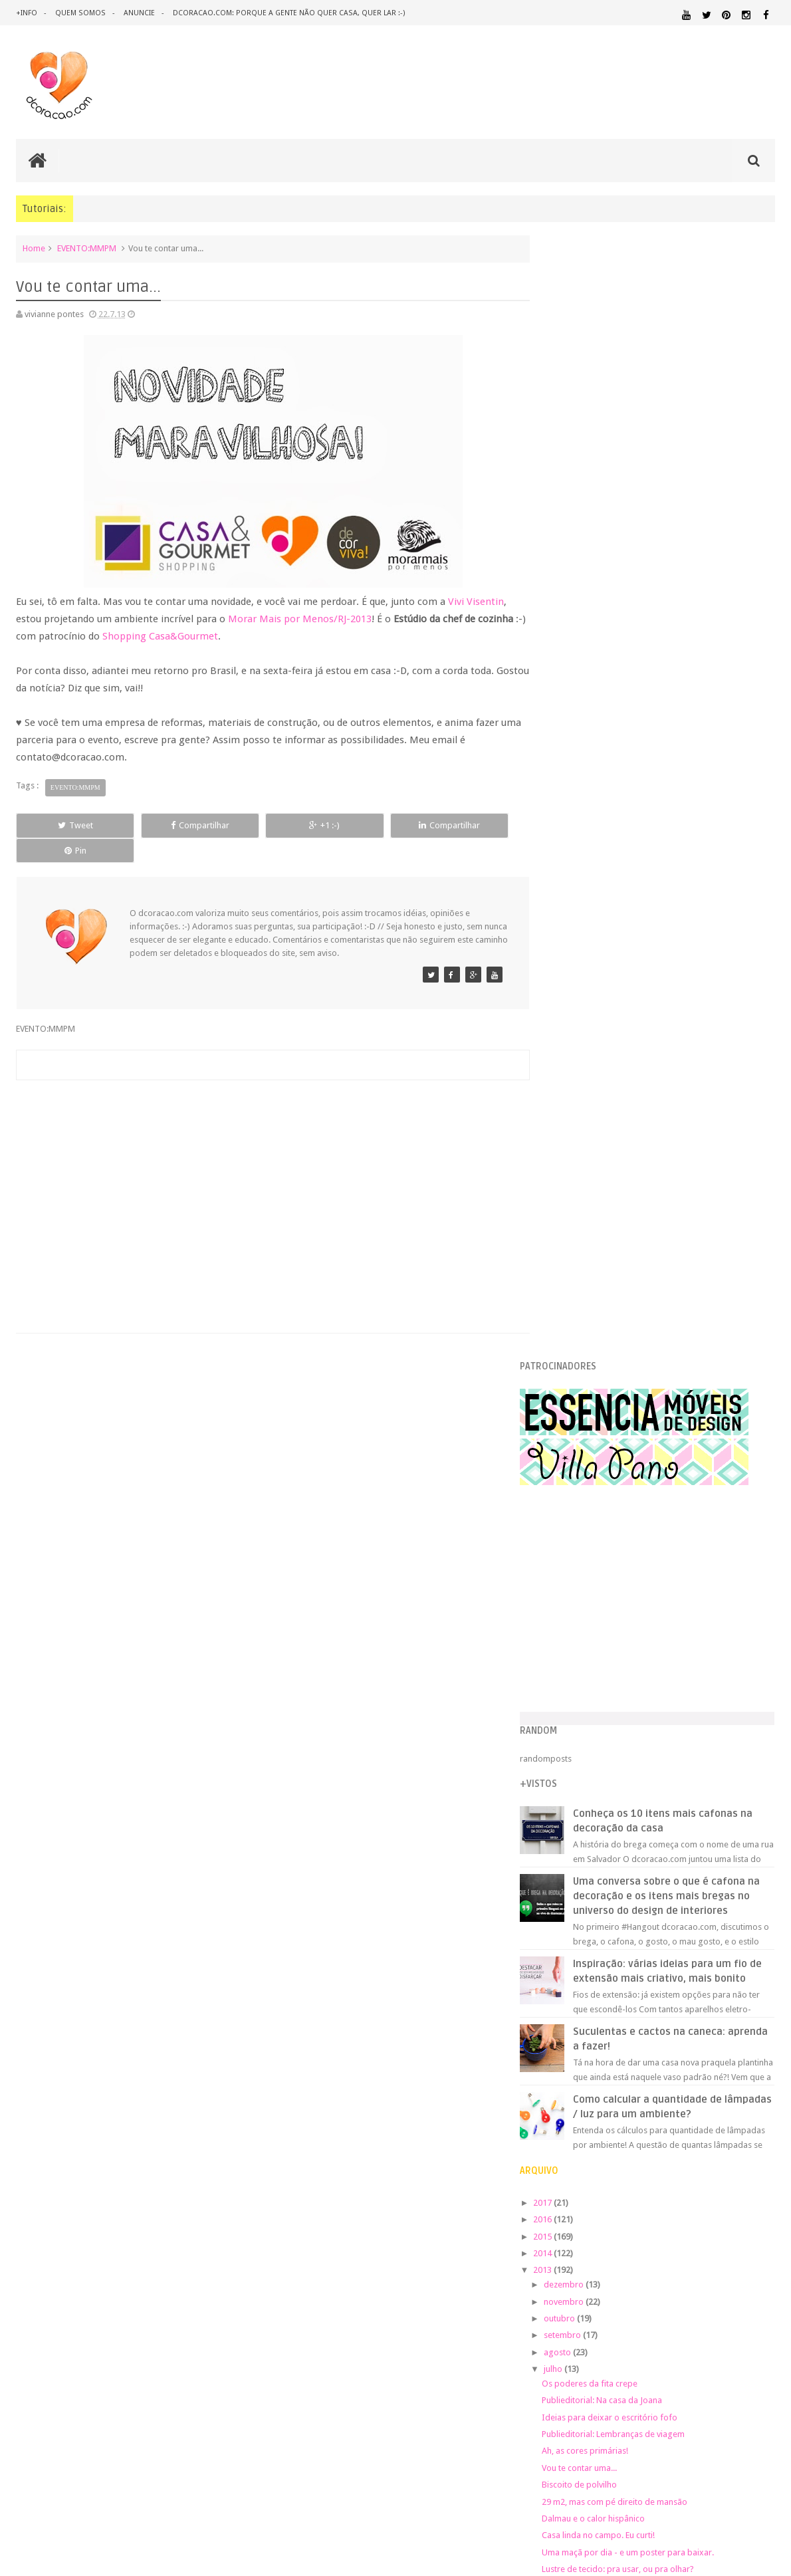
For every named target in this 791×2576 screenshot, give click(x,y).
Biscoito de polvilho (606, 1388)
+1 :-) (266, 825)
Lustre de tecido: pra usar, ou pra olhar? (645, 1473)
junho (582, 1511)
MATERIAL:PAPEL (735, 2090)
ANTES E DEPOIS (658, 1967)
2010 (571, 1650)
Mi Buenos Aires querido (616, 1489)
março (584, 1561)
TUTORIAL (571, 2166)
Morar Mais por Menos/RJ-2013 (300, 619)
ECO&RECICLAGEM (589, 2024)
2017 (571, 1107)
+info (26, 13)
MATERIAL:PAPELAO (581, 2104)
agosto (585, 1256)
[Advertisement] (266, 1165)
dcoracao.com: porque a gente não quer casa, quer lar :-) (286, 13)
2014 (571, 1157)
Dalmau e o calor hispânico (620, 1422)
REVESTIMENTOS (656, 2154)
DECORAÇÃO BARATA (596, 1995)
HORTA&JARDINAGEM (732, 2042)
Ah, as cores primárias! (612, 1354)
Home (34, 248)
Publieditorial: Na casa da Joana (629, 1304)
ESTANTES (716, 2025)
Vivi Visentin (476, 602)
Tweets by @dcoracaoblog (599, 2286)
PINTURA (569, 2129)
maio (581, 1527)
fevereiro (589, 1578)
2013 (571, 1174)
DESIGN (670, 1995)
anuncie (138, 13)
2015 (571, 1140)
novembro (592, 1205)
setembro (590, 1239)
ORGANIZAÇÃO (581, 2116)
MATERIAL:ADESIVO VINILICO (607, 2066)
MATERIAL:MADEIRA (656, 2091)
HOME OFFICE (662, 2042)
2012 (571, 1616)
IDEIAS (613, 2054)
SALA (702, 2154)
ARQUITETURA (723, 1967)
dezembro (592, 1188)
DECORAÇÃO (735, 1981)
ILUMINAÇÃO (675, 2054)
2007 (571, 1700)
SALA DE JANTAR (744, 2154)
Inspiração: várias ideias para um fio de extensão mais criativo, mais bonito (685, 867)
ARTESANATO (573, 1983)
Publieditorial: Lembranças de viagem (640, 1338)
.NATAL (563, 1966)
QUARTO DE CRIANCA (669, 2141)
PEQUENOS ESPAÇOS (708, 2117)
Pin (468, 825)
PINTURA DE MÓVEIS (637, 2130)
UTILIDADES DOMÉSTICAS (641, 2167)
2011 (571, 1633)
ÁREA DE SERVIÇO (720, 2167)
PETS (765, 2117)
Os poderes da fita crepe (617, 1287)
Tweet (63, 825)
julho (581, 1273)
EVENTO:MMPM (86, 248)
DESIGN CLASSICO (593, 2009)
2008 (571, 1684)
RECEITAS (565, 2154)
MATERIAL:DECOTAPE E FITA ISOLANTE (699, 2078)
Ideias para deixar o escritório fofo (637, 1321)
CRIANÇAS (647, 1982)
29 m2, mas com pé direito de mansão (642, 1405)
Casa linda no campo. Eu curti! (625, 1439)
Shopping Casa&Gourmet (211, 636)
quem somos (79, 13)
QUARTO (704, 2129)
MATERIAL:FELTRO (581, 2091)
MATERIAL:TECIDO (731, 2103)
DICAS (678, 2008)
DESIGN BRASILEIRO (734, 1996)
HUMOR (562, 2054)
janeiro (585, 1595)
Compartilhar (165, 825)
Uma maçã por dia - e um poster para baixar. (655, 1456)
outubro (587, 1222)
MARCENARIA (748, 2054)
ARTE (764, 1967)
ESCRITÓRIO (665, 2025)
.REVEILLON (603, 1967)
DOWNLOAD (745, 2008)
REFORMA (604, 2154)
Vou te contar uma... (606, 1372)
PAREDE (641, 2116)
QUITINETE (757, 2143)
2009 (571, 1667)
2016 (571, 1123)
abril (580, 1545)
